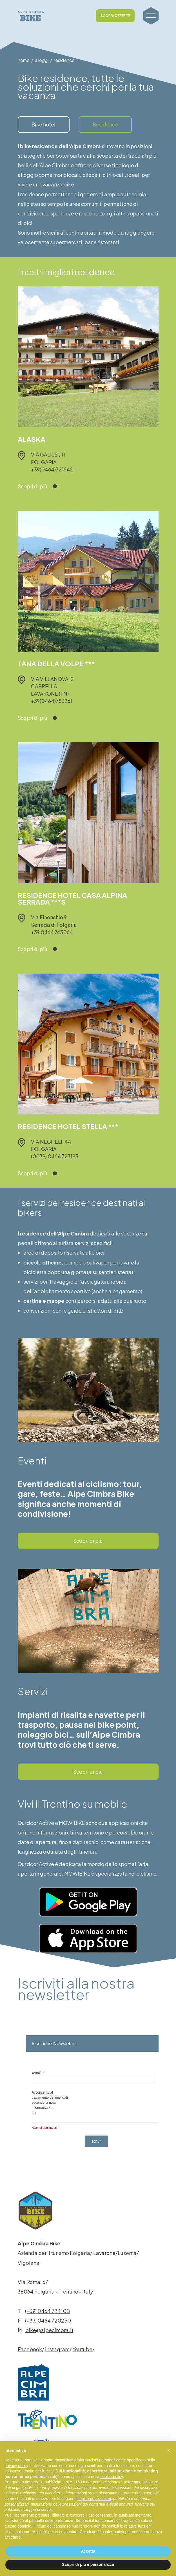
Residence (105, 124)
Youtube (82, 2349)
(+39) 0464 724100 (47, 2311)
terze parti (92, 2482)
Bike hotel (43, 124)
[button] (168, 2450)
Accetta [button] (88, 2551)
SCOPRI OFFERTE (115, 8)
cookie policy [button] (112, 2476)
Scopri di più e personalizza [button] (88, 2564)
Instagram (57, 2349)
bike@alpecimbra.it (49, 2330)
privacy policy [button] (16, 2465)
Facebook (30, 2349)
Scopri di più (88, 1540)
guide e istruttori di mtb (95, 1310)
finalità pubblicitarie (94, 2498)
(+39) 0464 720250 (48, 2320)
